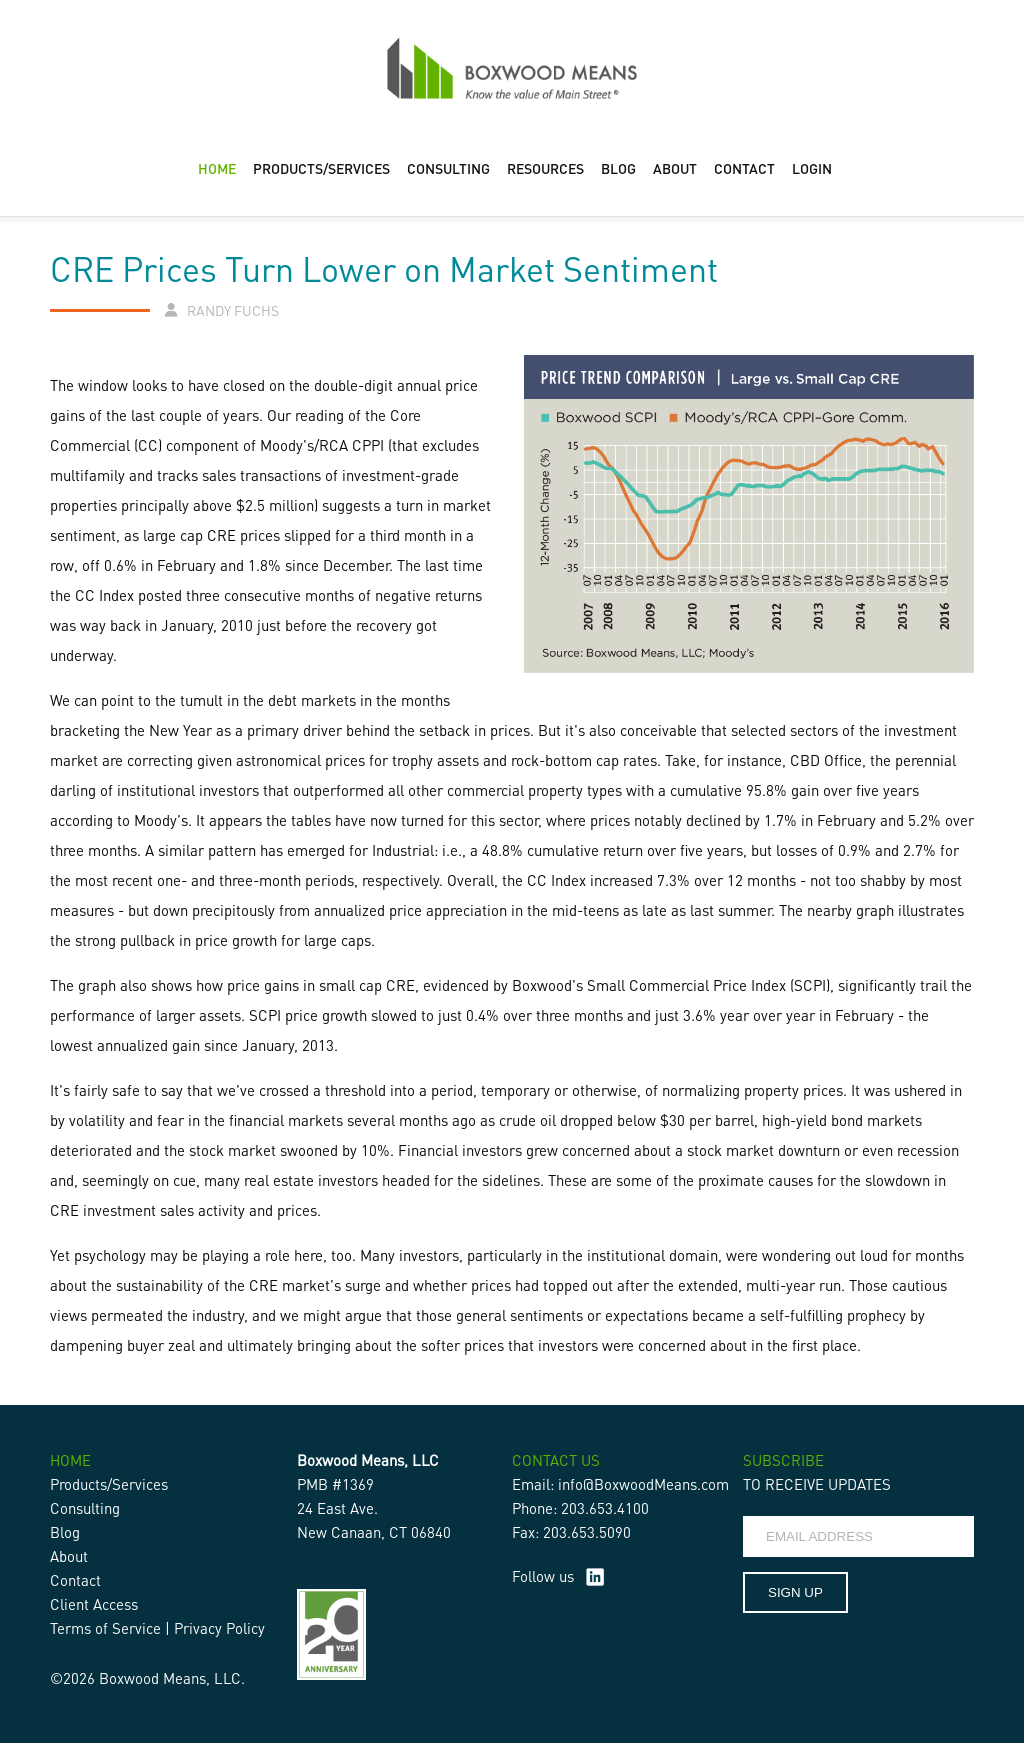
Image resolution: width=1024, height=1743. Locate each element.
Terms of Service (105, 1628)
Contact (75, 1580)
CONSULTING (448, 168)
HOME (217, 168)
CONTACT (744, 168)
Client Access (94, 1604)
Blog (65, 1532)
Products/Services (109, 1484)
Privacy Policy (219, 1628)
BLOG (618, 168)
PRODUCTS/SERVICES (321, 168)
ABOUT (675, 168)
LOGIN (812, 168)
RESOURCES (545, 168)
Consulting (85, 1508)
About (69, 1556)
